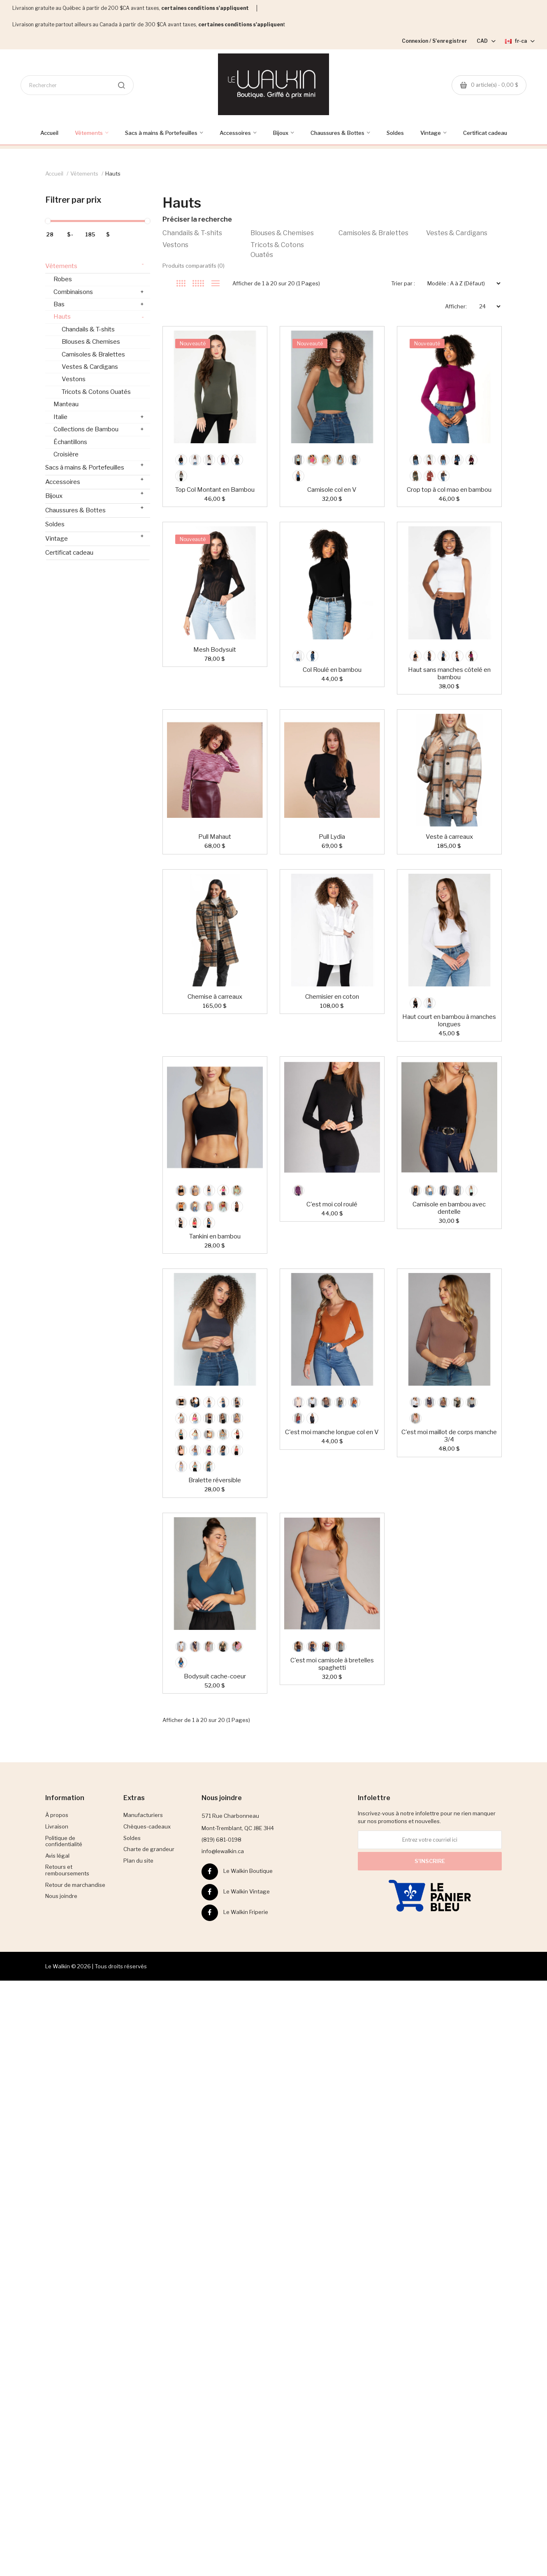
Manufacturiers (143, 1815)
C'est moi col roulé (331, 1204)
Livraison (56, 1826)
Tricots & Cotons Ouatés (277, 250)
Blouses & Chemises (282, 233)
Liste (215, 283)
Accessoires (94, 480)
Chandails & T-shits (192, 233)
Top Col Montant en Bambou (215, 489)
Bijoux (94, 494)
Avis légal (57, 1855)
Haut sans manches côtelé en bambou (449, 673)
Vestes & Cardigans (456, 233)
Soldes (55, 524)
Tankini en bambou (215, 1236)
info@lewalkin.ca (223, 1851)
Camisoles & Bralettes (373, 233)
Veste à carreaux (449, 836)
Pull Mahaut (214, 836)
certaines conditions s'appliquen (240, 24)
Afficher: (456, 306)
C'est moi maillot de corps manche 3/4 (449, 1435)
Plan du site (138, 1860)
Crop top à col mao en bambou (449, 489)
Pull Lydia (332, 836)
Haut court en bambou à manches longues (449, 1020)
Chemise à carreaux (215, 996)
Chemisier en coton (332, 996)
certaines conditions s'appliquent (205, 8)
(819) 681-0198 (221, 1839)
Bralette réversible (214, 1480)
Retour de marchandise (75, 1885)
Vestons (175, 245)
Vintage (94, 537)
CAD (486, 41)
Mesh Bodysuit (214, 649)
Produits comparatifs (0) (193, 265)
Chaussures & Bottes (94, 509)
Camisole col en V (332, 489)
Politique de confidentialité (63, 1841)
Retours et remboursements (67, 1870)
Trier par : (403, 283)
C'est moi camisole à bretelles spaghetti (332, 1664)
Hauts (113, 173)
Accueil (54, 173)
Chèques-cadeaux (147, 1826)
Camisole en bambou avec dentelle (449, 1208)
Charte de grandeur (148, 1849)
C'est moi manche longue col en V (332, 1432)
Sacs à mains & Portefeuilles (94, 466)
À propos (56, 1815)
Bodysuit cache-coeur (215, 1676)
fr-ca (520, 41)
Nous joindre (61, 1896)
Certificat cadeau (69, 552)
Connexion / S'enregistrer (434, 41)
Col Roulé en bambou (332, 670)
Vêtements (84, 173)
